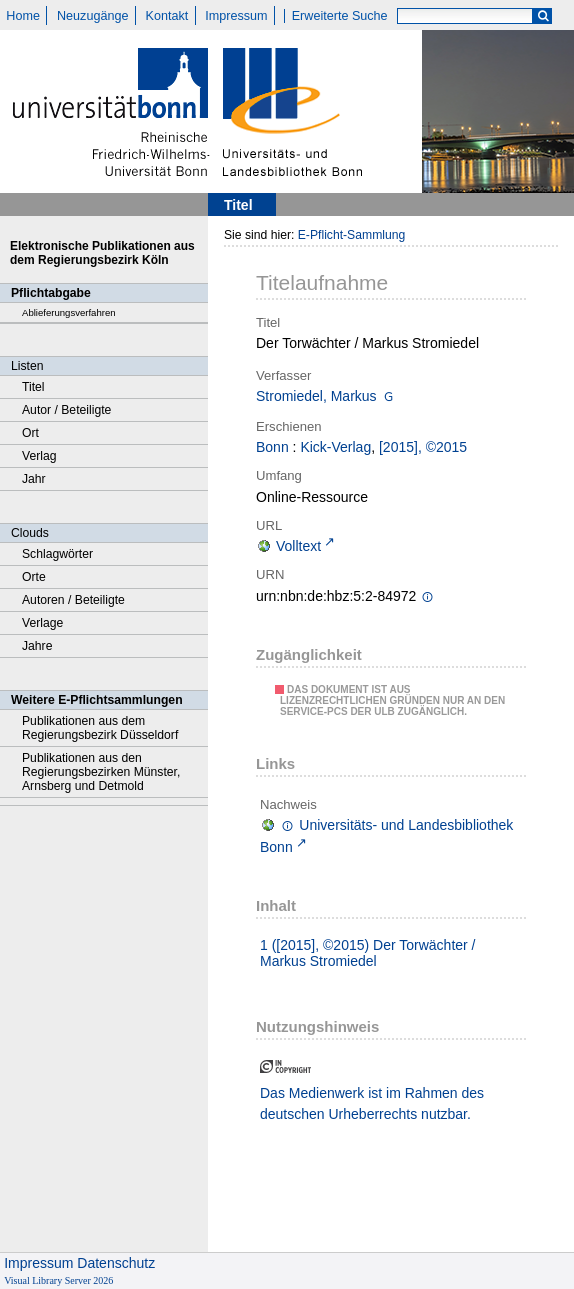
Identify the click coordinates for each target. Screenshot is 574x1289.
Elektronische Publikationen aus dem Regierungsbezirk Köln (102, 253)
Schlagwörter (57, 554)
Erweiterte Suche (340, 16)
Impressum (236, 16)
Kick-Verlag (335, 447)
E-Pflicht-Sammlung (352, 235)
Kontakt (167, 16)
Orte (34, 577)
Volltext (298, 546)
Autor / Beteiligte (66, 410)
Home (23, 16)
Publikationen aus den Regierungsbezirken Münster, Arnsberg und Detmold (101, 772)
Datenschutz (116, 1263)
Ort (30, 433)
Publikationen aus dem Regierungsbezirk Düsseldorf (100, 728)
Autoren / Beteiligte (73, 600)
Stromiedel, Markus (316, 396)
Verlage (42, 623)
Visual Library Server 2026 (58, 1280)
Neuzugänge (92, 16)
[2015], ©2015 (423, 447)
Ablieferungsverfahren (69, 312)
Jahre (37, 646)
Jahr (34, 479)
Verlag (39, 456)
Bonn (272, 447)
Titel (33, 387)
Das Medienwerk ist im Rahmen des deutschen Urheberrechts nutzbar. (372, 1103)
